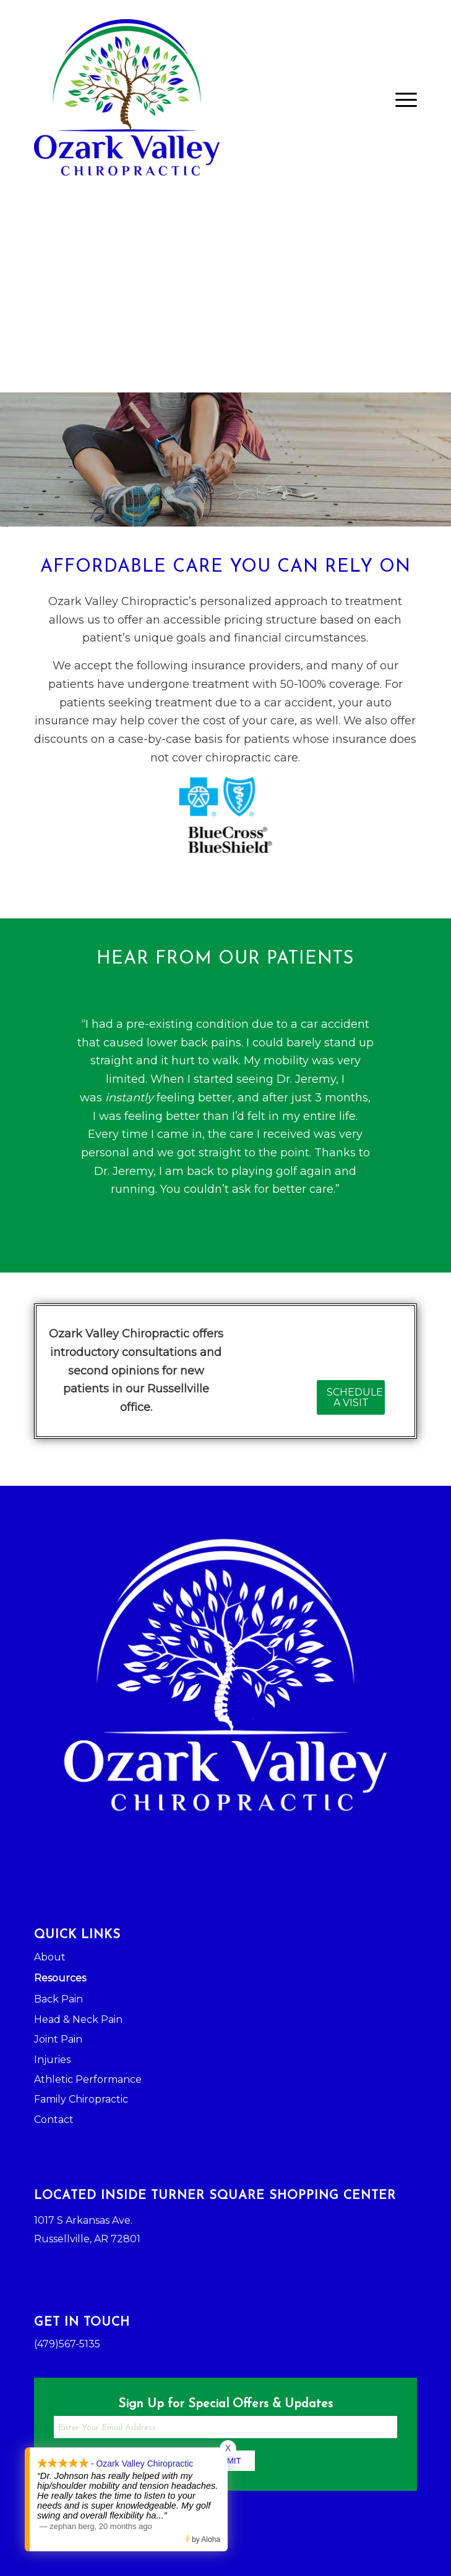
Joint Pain (58, 2039)
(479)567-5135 (67, 2344)
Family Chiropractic (81, 2099)
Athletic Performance (88, 2079)
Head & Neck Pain (78, 2019)
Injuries (52, 2059)
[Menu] (400, 99)
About (50, 1957)
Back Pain (58, 1999)
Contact (54, 2119)
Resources (60, 1978)
